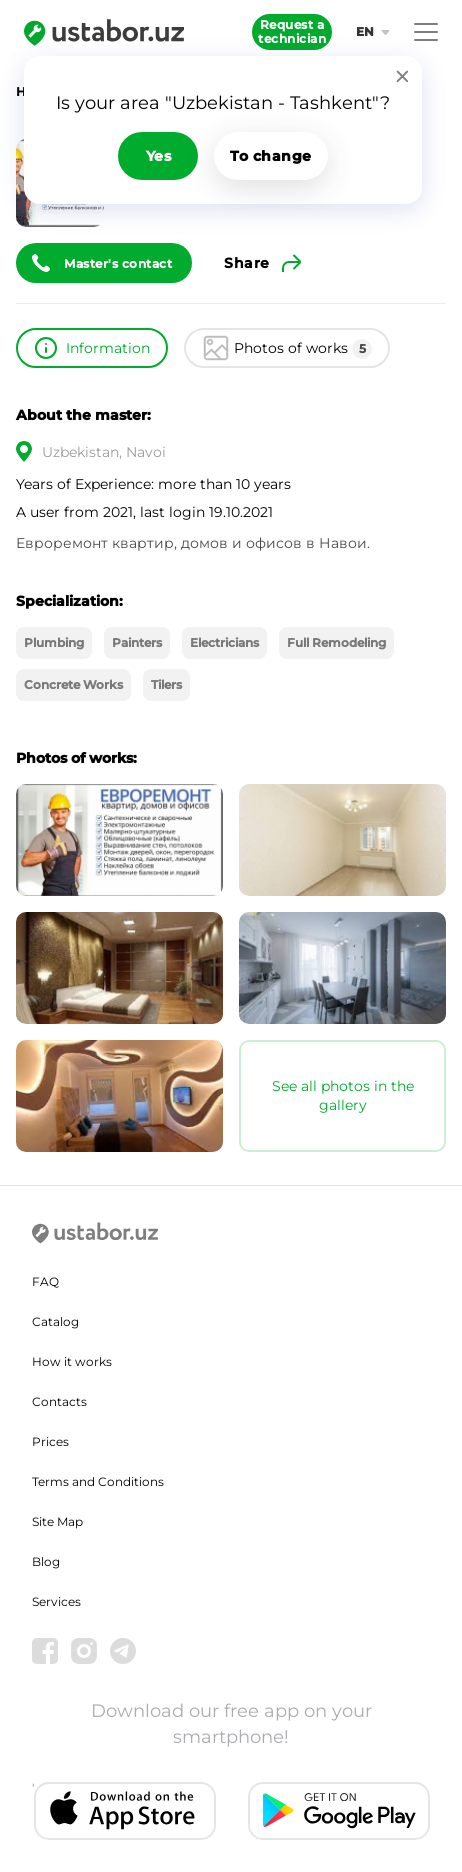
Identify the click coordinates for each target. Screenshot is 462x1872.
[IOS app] (125, 1811)
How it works (72, 1361)
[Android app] (339, 1811)
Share (247, 263)
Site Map (57, 1521)
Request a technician (292, 31)
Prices (50, 1441)
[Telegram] (123, 1651)
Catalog (55, 1321)
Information (108, 348)
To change (271, 156)
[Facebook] (45, 1651)
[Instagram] (84, 1651)
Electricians (224, 642)
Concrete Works (73, 684)
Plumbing (54, 642)
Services (56, 1601)
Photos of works (303, 349)
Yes (159, 156)
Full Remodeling (336, 642)
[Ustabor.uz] (104, 32)
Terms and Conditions (98, 1481)
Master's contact (118, 263)
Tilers (166, 684)
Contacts (59, 1401)
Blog (46, 1561)
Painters (137, 642)
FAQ (45, 1281)
